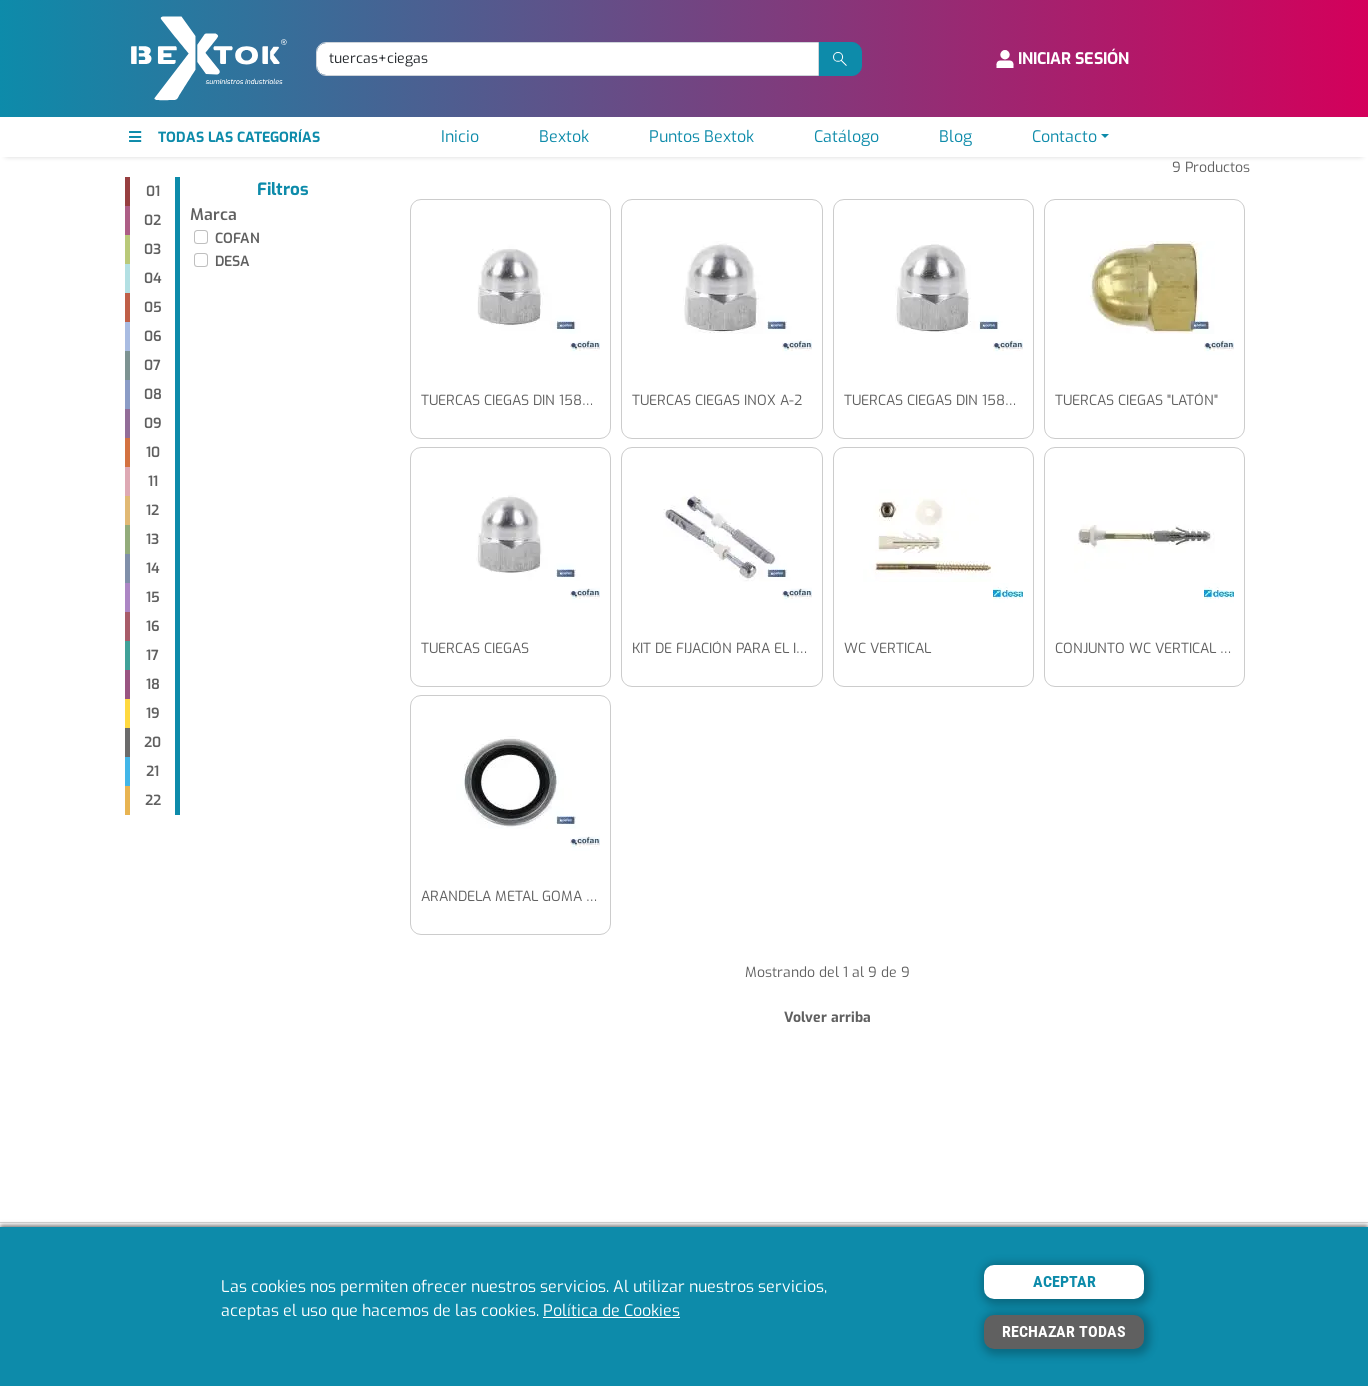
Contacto (1064, 136)
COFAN (237, 238)
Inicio (460, 136)
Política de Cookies (611, 1310)
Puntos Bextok (701, 136)
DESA (232, 261)
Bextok (564, 136)
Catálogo (846, 136)
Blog (955, 136)
